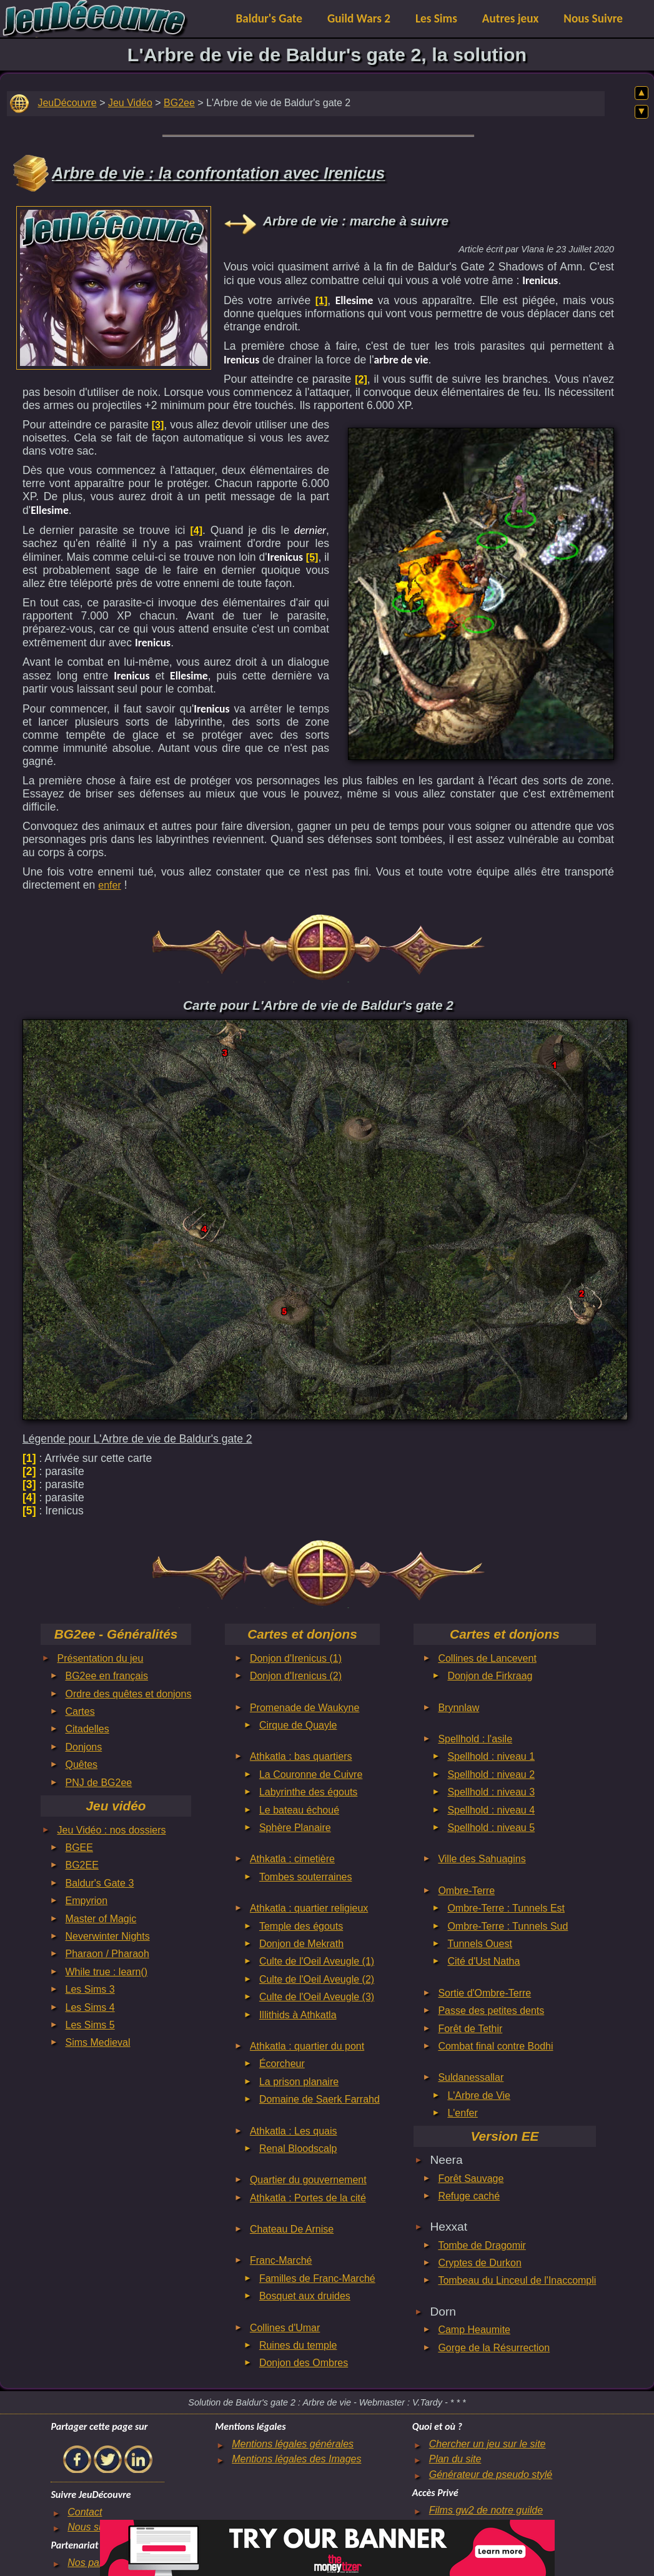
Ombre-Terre (466, 1890)
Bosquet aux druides (304, 2296)
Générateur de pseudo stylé (490, 2474)
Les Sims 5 (90, 2025)
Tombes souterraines (305, 1877)
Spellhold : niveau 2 (491, 1774)
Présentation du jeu (100, 1658)
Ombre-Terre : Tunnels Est (506, 1908)
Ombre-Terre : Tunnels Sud (507, 1926)
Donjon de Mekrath (301, 1943)
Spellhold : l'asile (475, 1739)
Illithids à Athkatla (298, 2015)
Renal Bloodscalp (298, 2148)
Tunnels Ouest (479, 1943)
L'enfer (462, 2113)
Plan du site (455, 2459)
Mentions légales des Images (296, 2459)
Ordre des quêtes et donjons (129, 1694)
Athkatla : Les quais (293, 2131)
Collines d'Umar (285, 2327)
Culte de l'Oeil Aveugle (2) (316, 1979)
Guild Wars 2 (358, 18)
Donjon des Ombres (303, 2362)
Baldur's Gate (269, 18)
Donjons (84, 1747)
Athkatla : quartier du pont (307, 2046)
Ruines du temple (298, 2345)
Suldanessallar (470, 2077)
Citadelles (87, 1729)
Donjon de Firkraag (489, 1675)
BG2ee (179, 102)
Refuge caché (469, 2196)
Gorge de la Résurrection (494, 2347)
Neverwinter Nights (108, 1936)
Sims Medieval (98, 2042)
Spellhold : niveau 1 (491, 1756)
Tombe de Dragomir (482, 2245)
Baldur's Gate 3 (100, 1883)
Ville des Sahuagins (481, 1858)
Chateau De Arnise (292, 2229)
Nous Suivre (593, 18)
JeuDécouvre (66, 102)
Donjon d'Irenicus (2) (296, 1675)
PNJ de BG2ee (99, 1782)
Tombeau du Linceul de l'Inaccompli (517, 2280)
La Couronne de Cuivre (310, 1774)
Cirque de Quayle (298, 1725)
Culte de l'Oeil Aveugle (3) (316, 1996)
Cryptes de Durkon (479, 2263)
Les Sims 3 (90, 1989)
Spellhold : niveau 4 (491, 1810)
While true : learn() (107, 1972)
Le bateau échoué (299, 1810)
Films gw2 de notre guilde (486, 2510)
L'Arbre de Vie (478, 2095)
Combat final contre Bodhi (495, 2046)
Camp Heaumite (474, 2329)
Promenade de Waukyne (305, 1707)
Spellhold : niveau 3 (491, 1792)
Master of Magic (101, 1918)
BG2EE (82, 1865)
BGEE (79, 1847)
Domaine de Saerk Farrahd (319, 2099)
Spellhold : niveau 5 (491, 1827)
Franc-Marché (281, 2260)
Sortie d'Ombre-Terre (484, 1993)
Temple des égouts (301, 1926)
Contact (84, 2512)
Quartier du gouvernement (308, 2179)
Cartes (80, 1711)
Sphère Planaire (295, 1827)
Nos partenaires (102, 2562)
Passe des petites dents (491, 2010)
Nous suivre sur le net (115, 2527)
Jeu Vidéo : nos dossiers (111, 1830)
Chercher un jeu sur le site (487, 2444)
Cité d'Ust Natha (483, 1961)
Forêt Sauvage (470, 2178)
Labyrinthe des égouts (308, 1792)
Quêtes (82, 1764)
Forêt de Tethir (470, 2028)
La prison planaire (299, 2081)
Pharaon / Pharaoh (107, 1953)
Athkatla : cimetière (292, 1858)
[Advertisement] (113, 285)
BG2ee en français (107, 1675)
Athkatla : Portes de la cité (308, 2198)
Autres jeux (510, 18)
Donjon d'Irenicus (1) (296, 1658)
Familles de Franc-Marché (317, 2278)
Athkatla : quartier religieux (309, 1908)
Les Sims (436, 18)
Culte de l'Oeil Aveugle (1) (316, 1961)
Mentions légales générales (293, 2444)
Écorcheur (282, 2063)
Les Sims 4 (90, 2007)
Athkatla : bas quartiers (301, 1756)
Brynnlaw (458, 1707)
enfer (109, 885)
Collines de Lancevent (487, 1658)
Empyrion (87, 1900)
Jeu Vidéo (130, 102)
